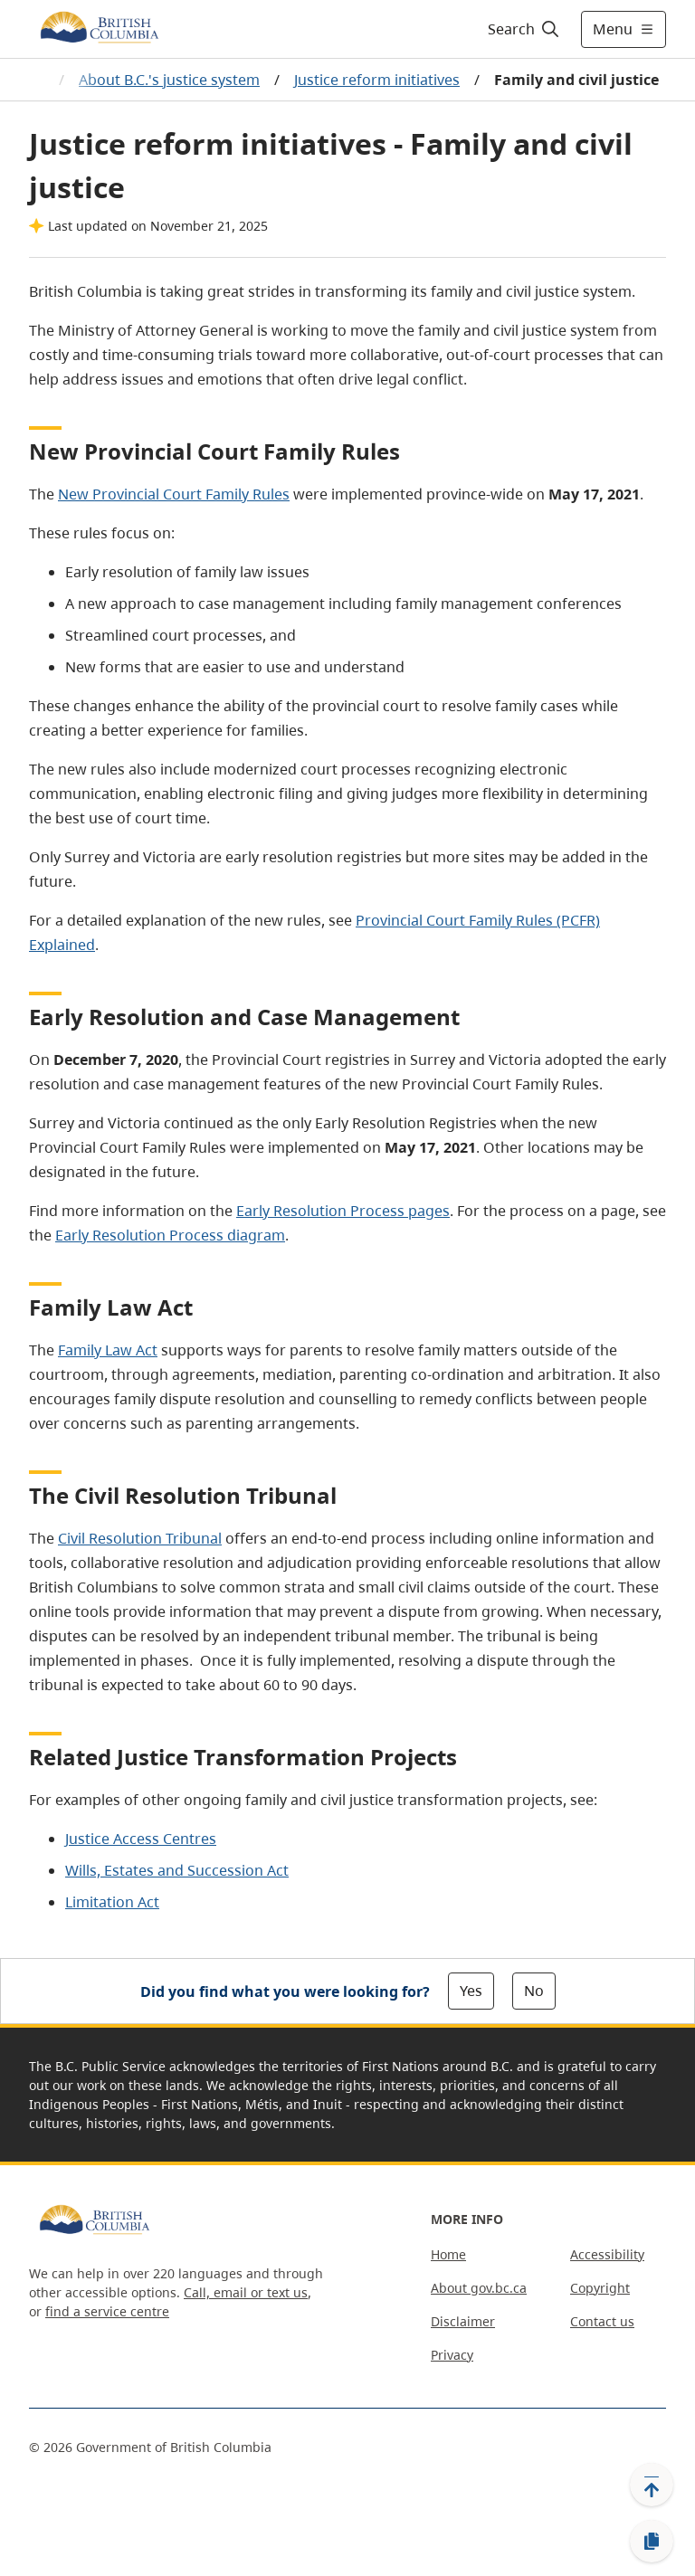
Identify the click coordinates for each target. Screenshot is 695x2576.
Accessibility (607, 2254)
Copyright (600, 2287)
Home (448, 2254)
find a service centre (107, 2311)
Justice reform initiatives (377, 80)
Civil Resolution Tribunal (140, 1538)
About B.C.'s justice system (169, 80)
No (534, 1991)
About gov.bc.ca (479, 2287)
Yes (471, 1991)
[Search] (524, 29)
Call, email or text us (246, 2292)
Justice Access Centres (140, 1839)
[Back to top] (651, 2484)
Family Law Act (107, 1350)
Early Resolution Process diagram (170, 1235)
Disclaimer (463, 2321)
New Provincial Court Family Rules (174, 494)
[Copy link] (651, 2541)
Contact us (602, 2321)
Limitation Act (112, 1902)
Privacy (452, 2354)
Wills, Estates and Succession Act (177, 1870)
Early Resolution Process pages (343, 1211)
